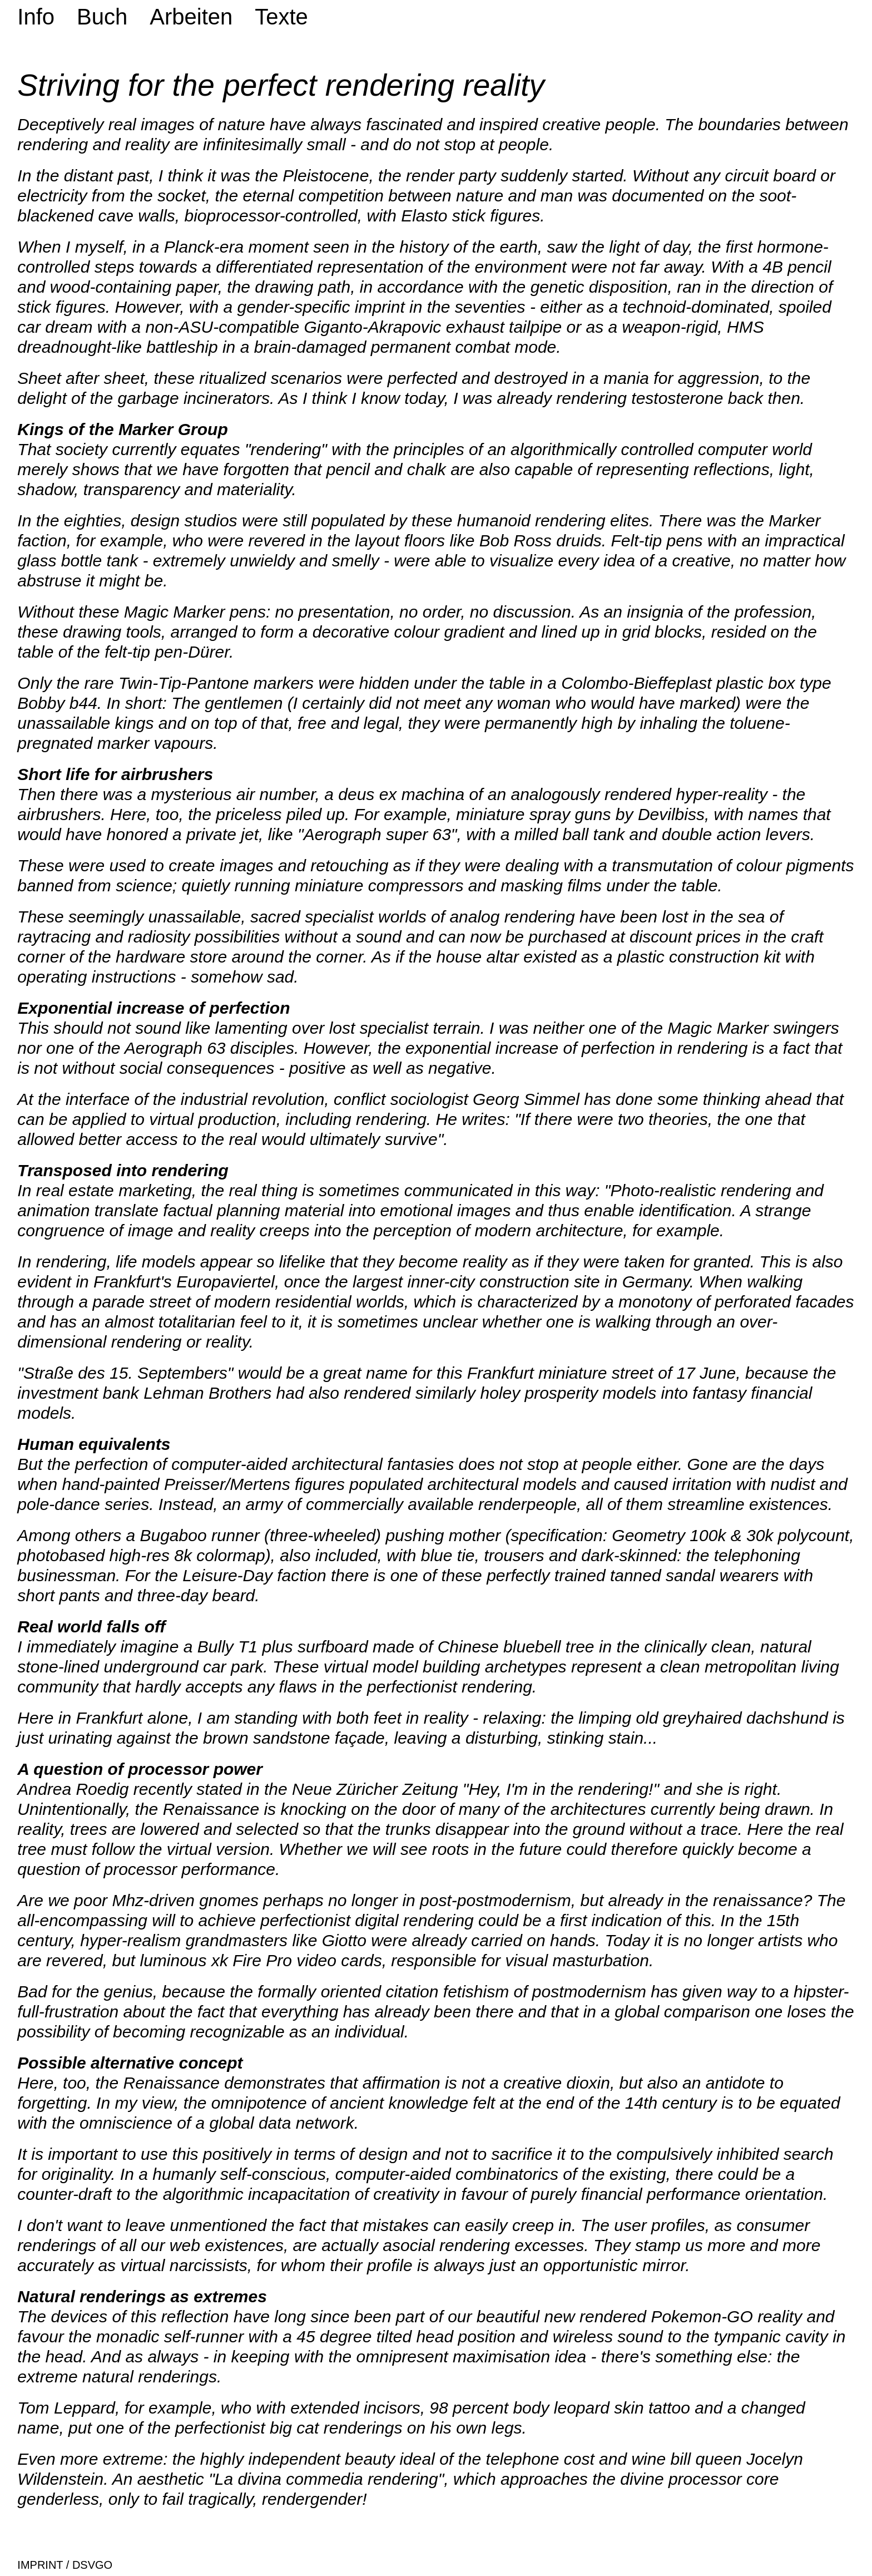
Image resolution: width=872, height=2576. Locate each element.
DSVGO (90, 2565)
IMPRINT (40, 2565)
